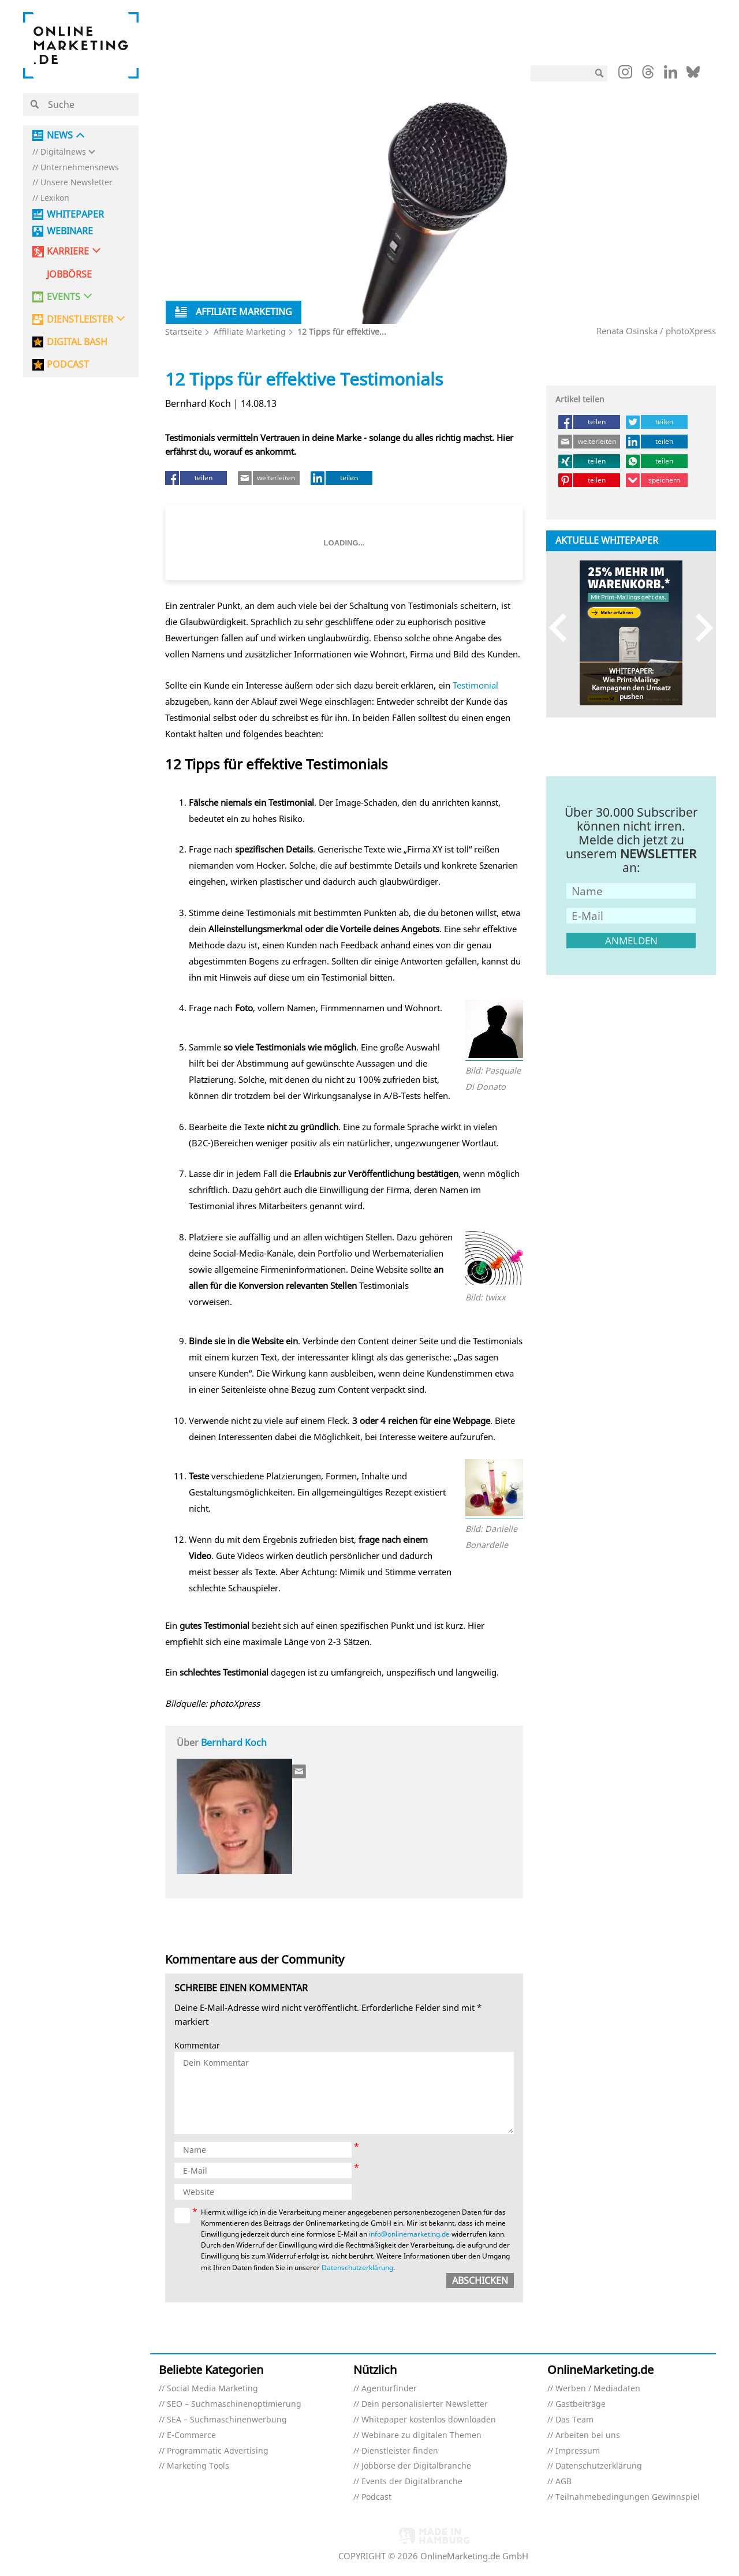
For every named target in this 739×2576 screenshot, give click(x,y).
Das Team (574, 2420)
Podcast (376, 2497)
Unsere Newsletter (76, 183)
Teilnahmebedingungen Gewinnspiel (627, 2497)
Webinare (70, 231)
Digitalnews (63, 152)
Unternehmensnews (79, 168)
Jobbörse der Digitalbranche (416, 2466)
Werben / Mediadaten (597, 2389)
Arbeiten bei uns (587, 2435)
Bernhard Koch (234, 1742)
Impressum (577, 2451)
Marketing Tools (198, 2466)
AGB (563, 2482)
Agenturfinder (389, 2389)
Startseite (183, 331)
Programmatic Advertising (217, 2451)
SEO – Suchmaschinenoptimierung (234, 2404)
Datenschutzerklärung (357, 2267)
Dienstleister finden (399, 2451)
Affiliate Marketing (250, 331)
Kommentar (197, 2046)
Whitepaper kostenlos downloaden (428, 2420)
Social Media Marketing (212, 2389)
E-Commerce (191, 2435)
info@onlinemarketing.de (409, 2234)
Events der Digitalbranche (411, 2482)
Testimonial (475, 685)
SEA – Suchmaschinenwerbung (227, 2420)
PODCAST (68, 364)
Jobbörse (69, 274)
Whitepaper (75, 214)
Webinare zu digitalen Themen (421, 2435)
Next (699, 627)
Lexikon (54, 198)
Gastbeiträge (580, 2404)
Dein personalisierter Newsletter (424, 2404)
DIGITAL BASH (77, 342)
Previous (563, 627)
